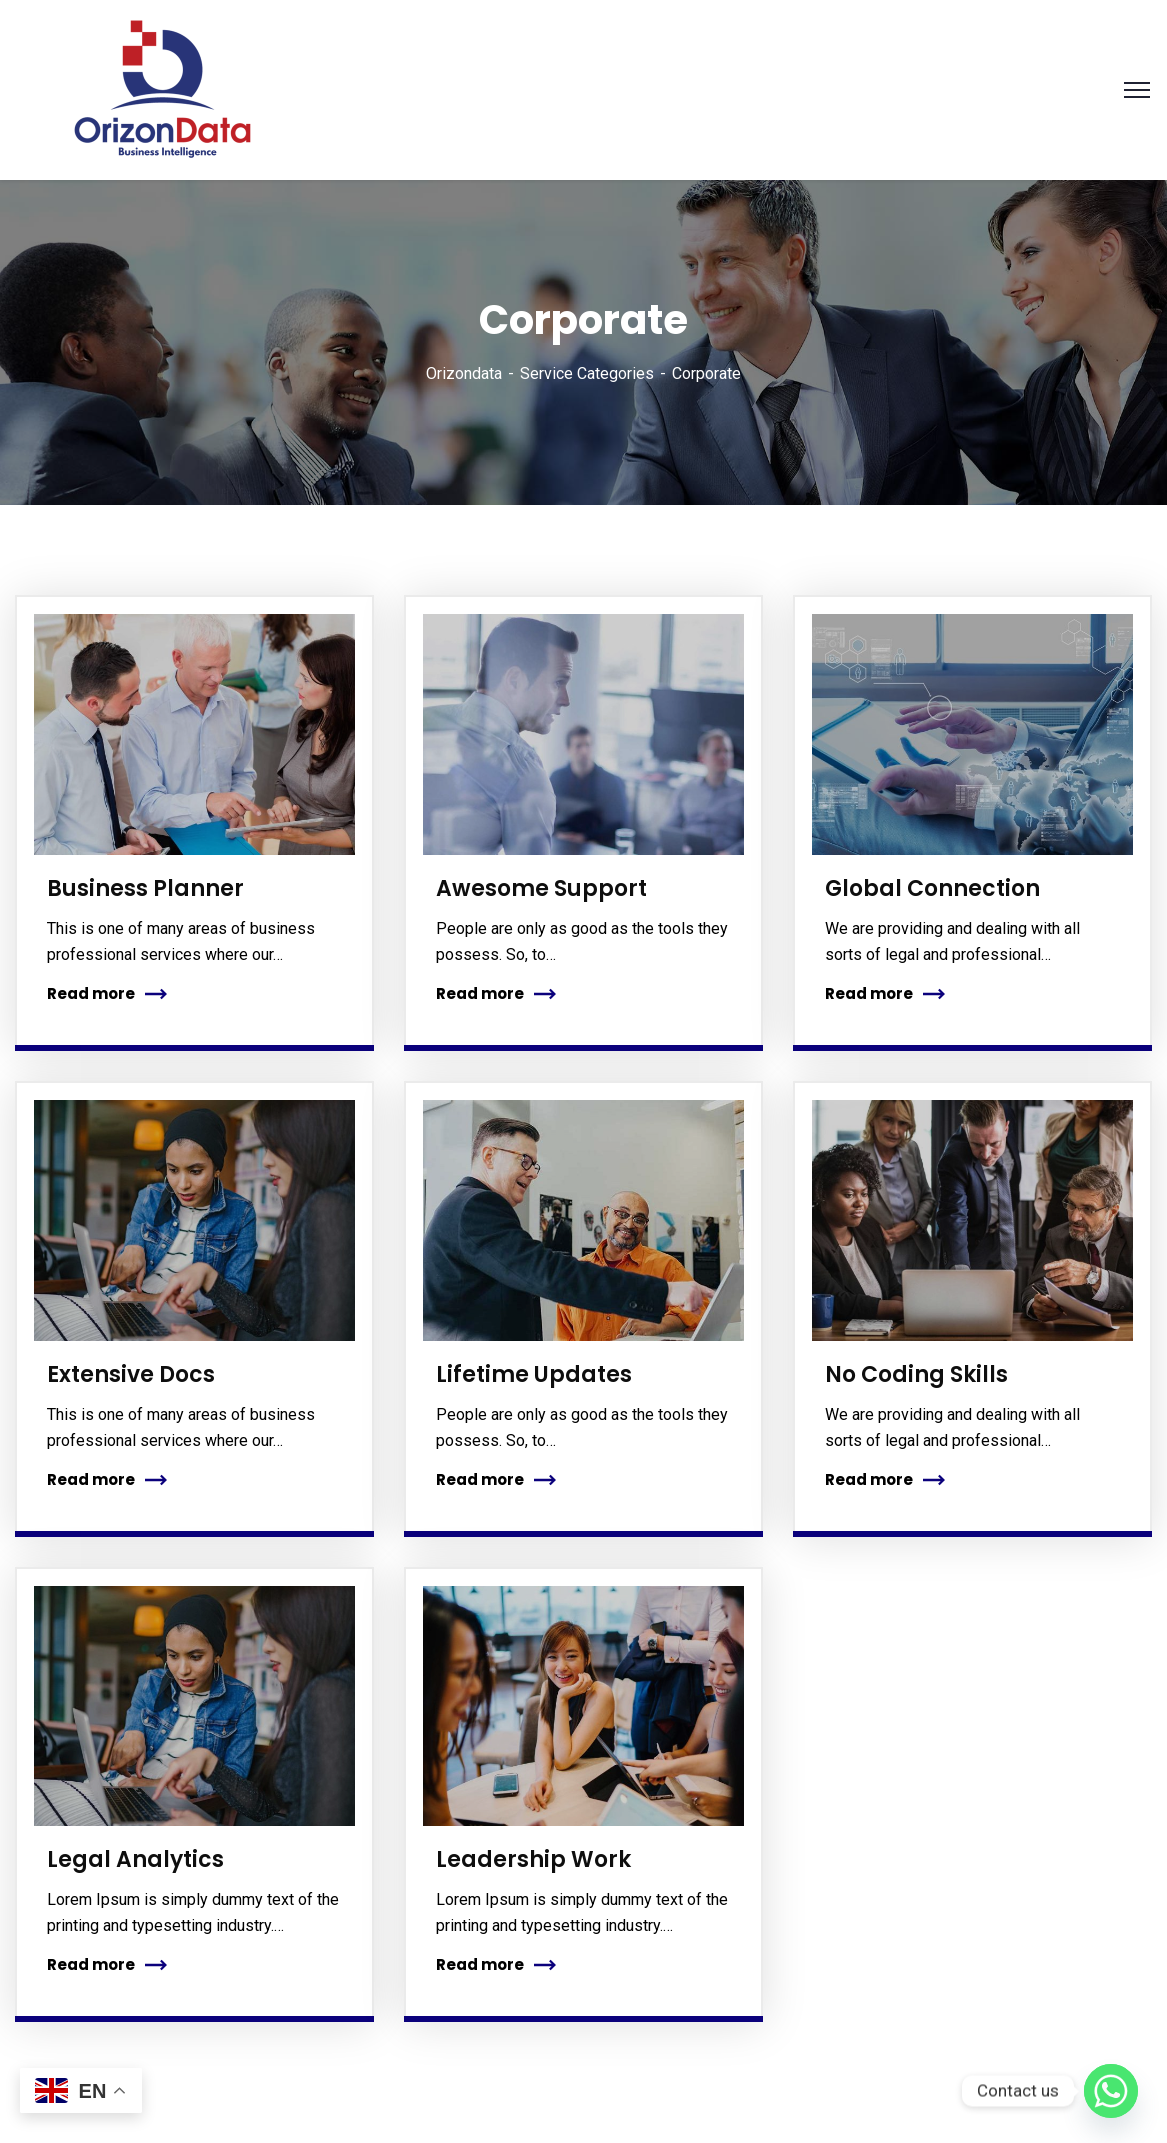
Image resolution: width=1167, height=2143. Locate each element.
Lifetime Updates (534, 1374)
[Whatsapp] (1111, 2091)
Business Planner (145, 888)
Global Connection (932, 888)
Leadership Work (533, 1859)
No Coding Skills (916, 1374)
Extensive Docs (131, 1374)
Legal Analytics (135, 1859)
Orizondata (464, 373)
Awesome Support (541, 888)
